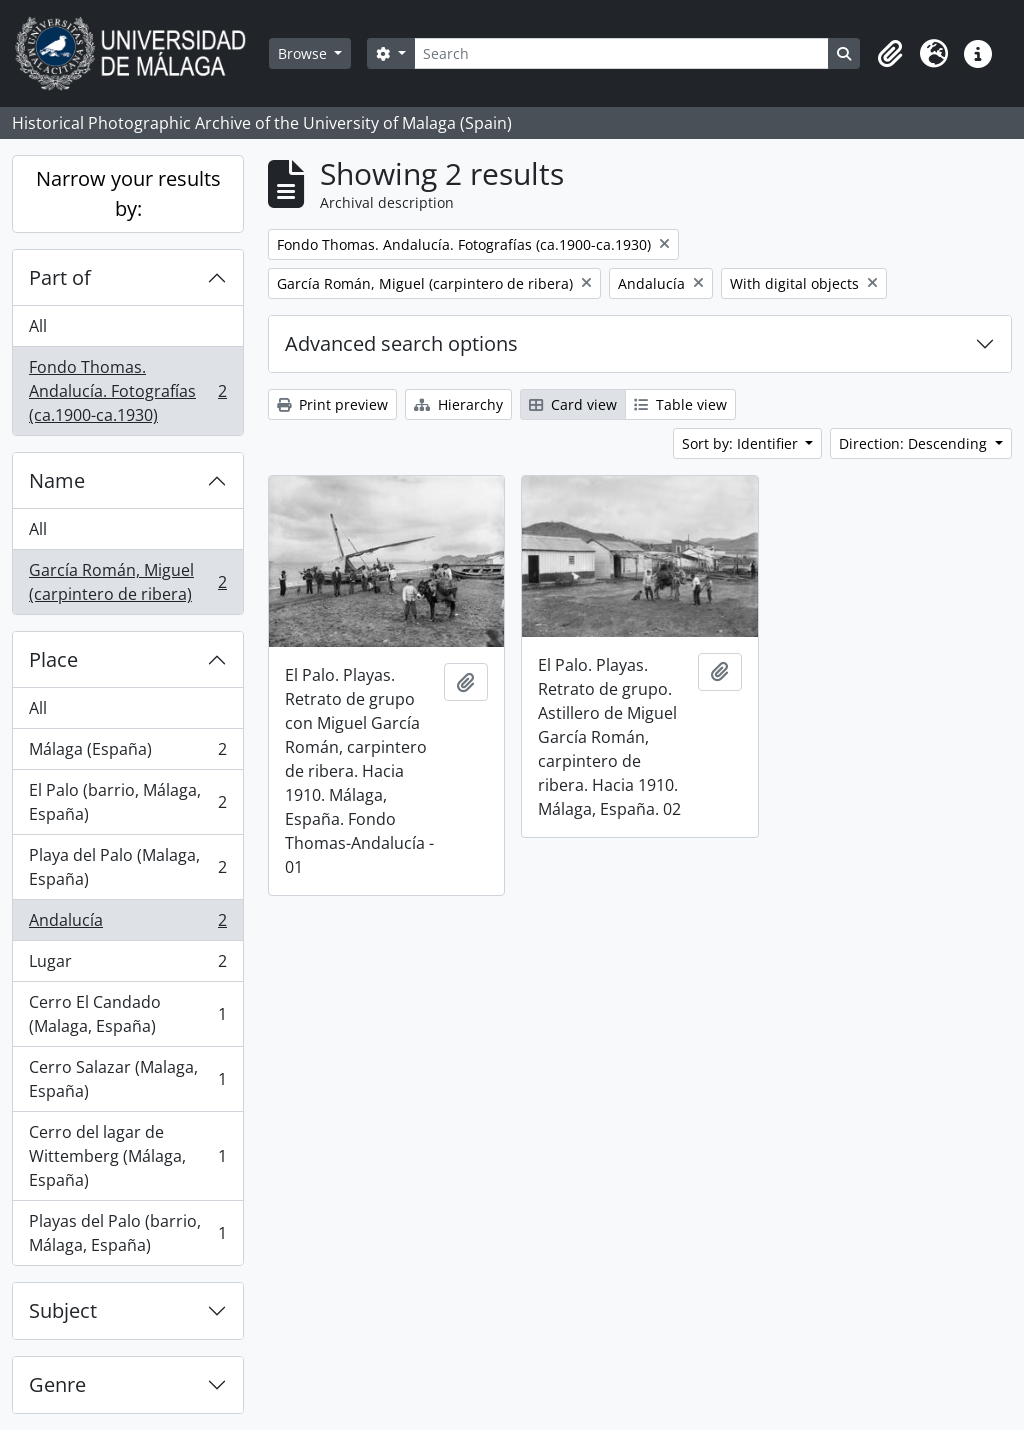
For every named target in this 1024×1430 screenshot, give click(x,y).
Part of (60, 277)
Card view (573, 404)
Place (53, 659)
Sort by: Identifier (742, 443)
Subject (63, 1310)
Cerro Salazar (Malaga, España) (127, 1079)
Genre (57, 1384)
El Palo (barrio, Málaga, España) (127, 802)
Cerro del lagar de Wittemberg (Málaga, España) (127, 1156)
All (38, 326)
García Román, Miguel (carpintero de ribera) (127, 582)
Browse (304, 53)
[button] (890, 54)
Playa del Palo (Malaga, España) (127, 867)
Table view (680, 404)
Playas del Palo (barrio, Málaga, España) (127, 1233)
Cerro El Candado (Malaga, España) (127, 1014)
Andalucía (127, 924)
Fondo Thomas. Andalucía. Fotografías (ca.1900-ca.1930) (127, 391)
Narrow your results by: (128, 193)
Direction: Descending (915, 443)
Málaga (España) (127, 753)
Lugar (127, 965)
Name (57, 480)
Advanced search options (401, 343)
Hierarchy (458, 404)
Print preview (332, 404)
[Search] (621, 53)
